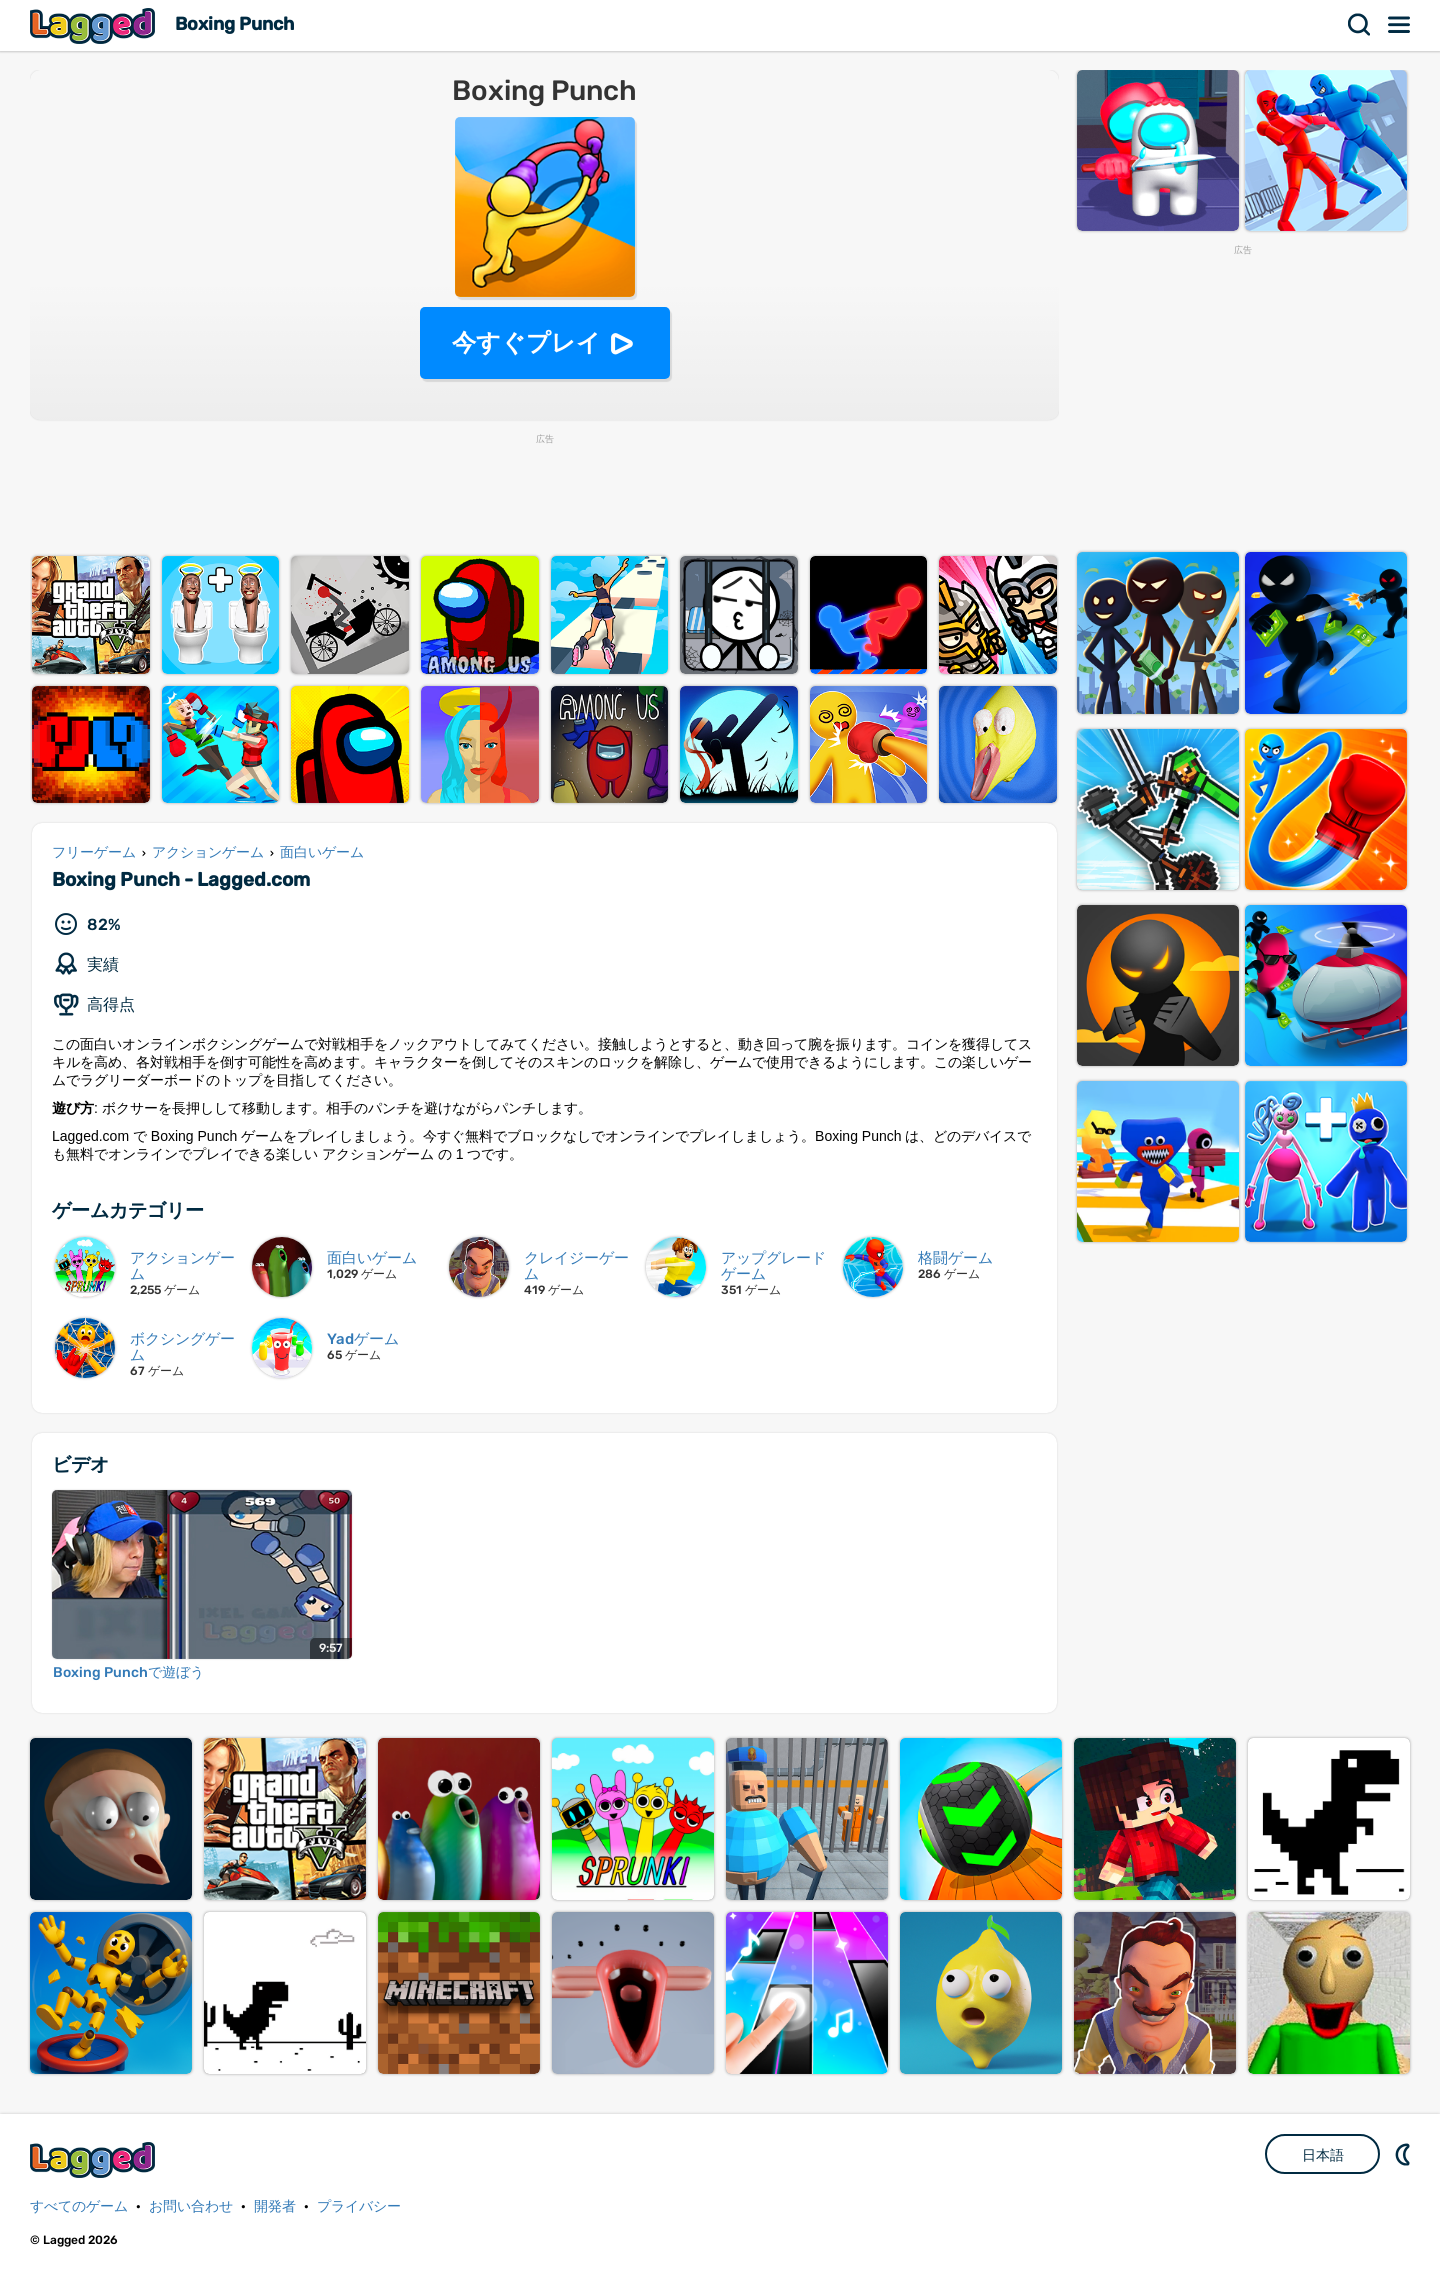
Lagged (95, 25)
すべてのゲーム (79, 2206)
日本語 (1323, 2155)
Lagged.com (95, 2159)
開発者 (275, 2206)
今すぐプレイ (526, 342)
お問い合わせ (191, 2206)
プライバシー (359, 2206)
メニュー (1400, 25)
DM (1405, 2154)
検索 (1360, 25)
